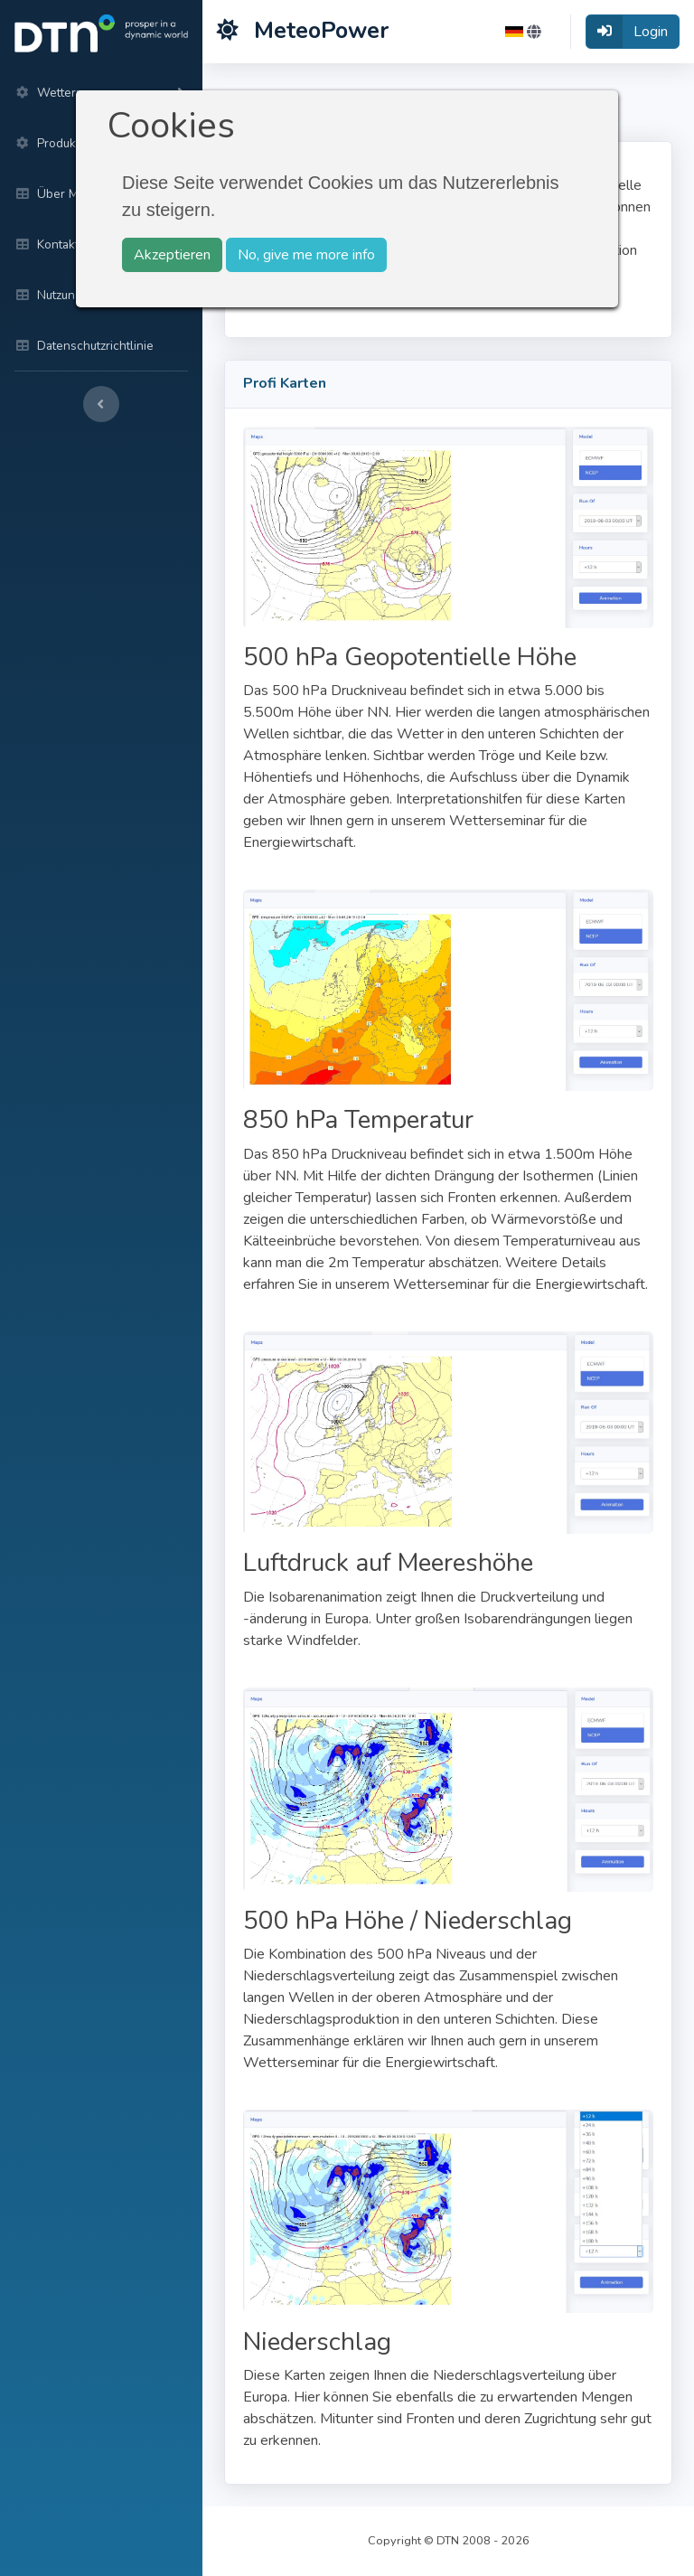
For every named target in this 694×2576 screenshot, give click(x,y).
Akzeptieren (172, 255)
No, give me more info (306, 255)
